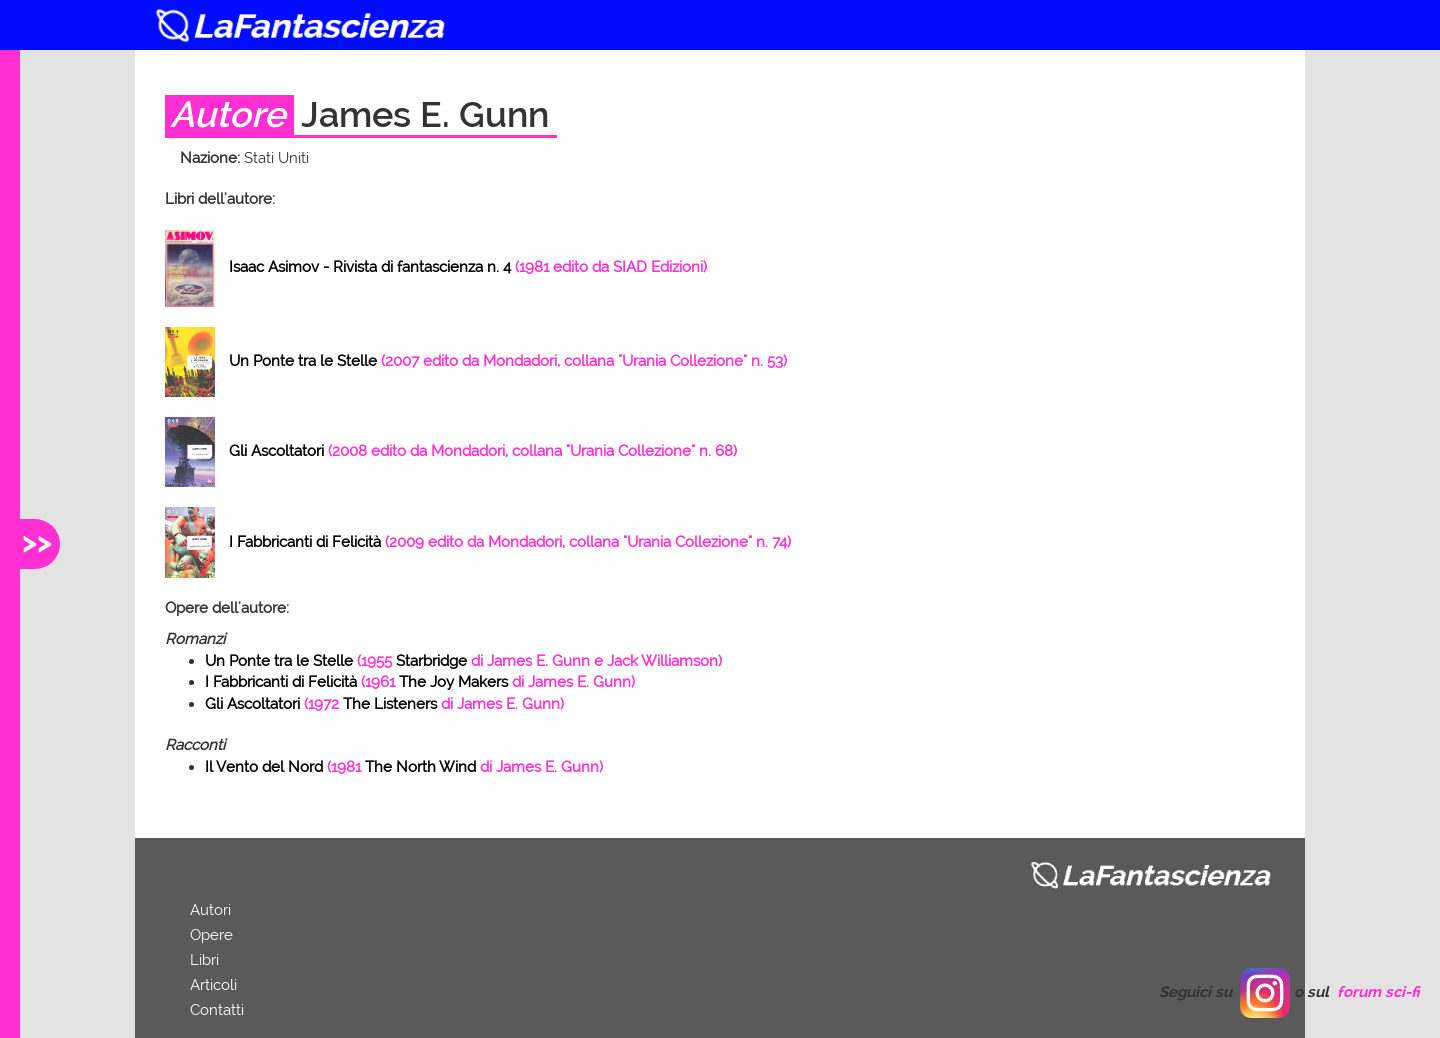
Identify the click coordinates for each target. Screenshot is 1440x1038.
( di (463, 661)
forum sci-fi (1378, 992)
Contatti (217, 1010)
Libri (204, 960)
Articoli (213, 985)
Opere (211, 935)
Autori (210, 910)
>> (37, 541)
